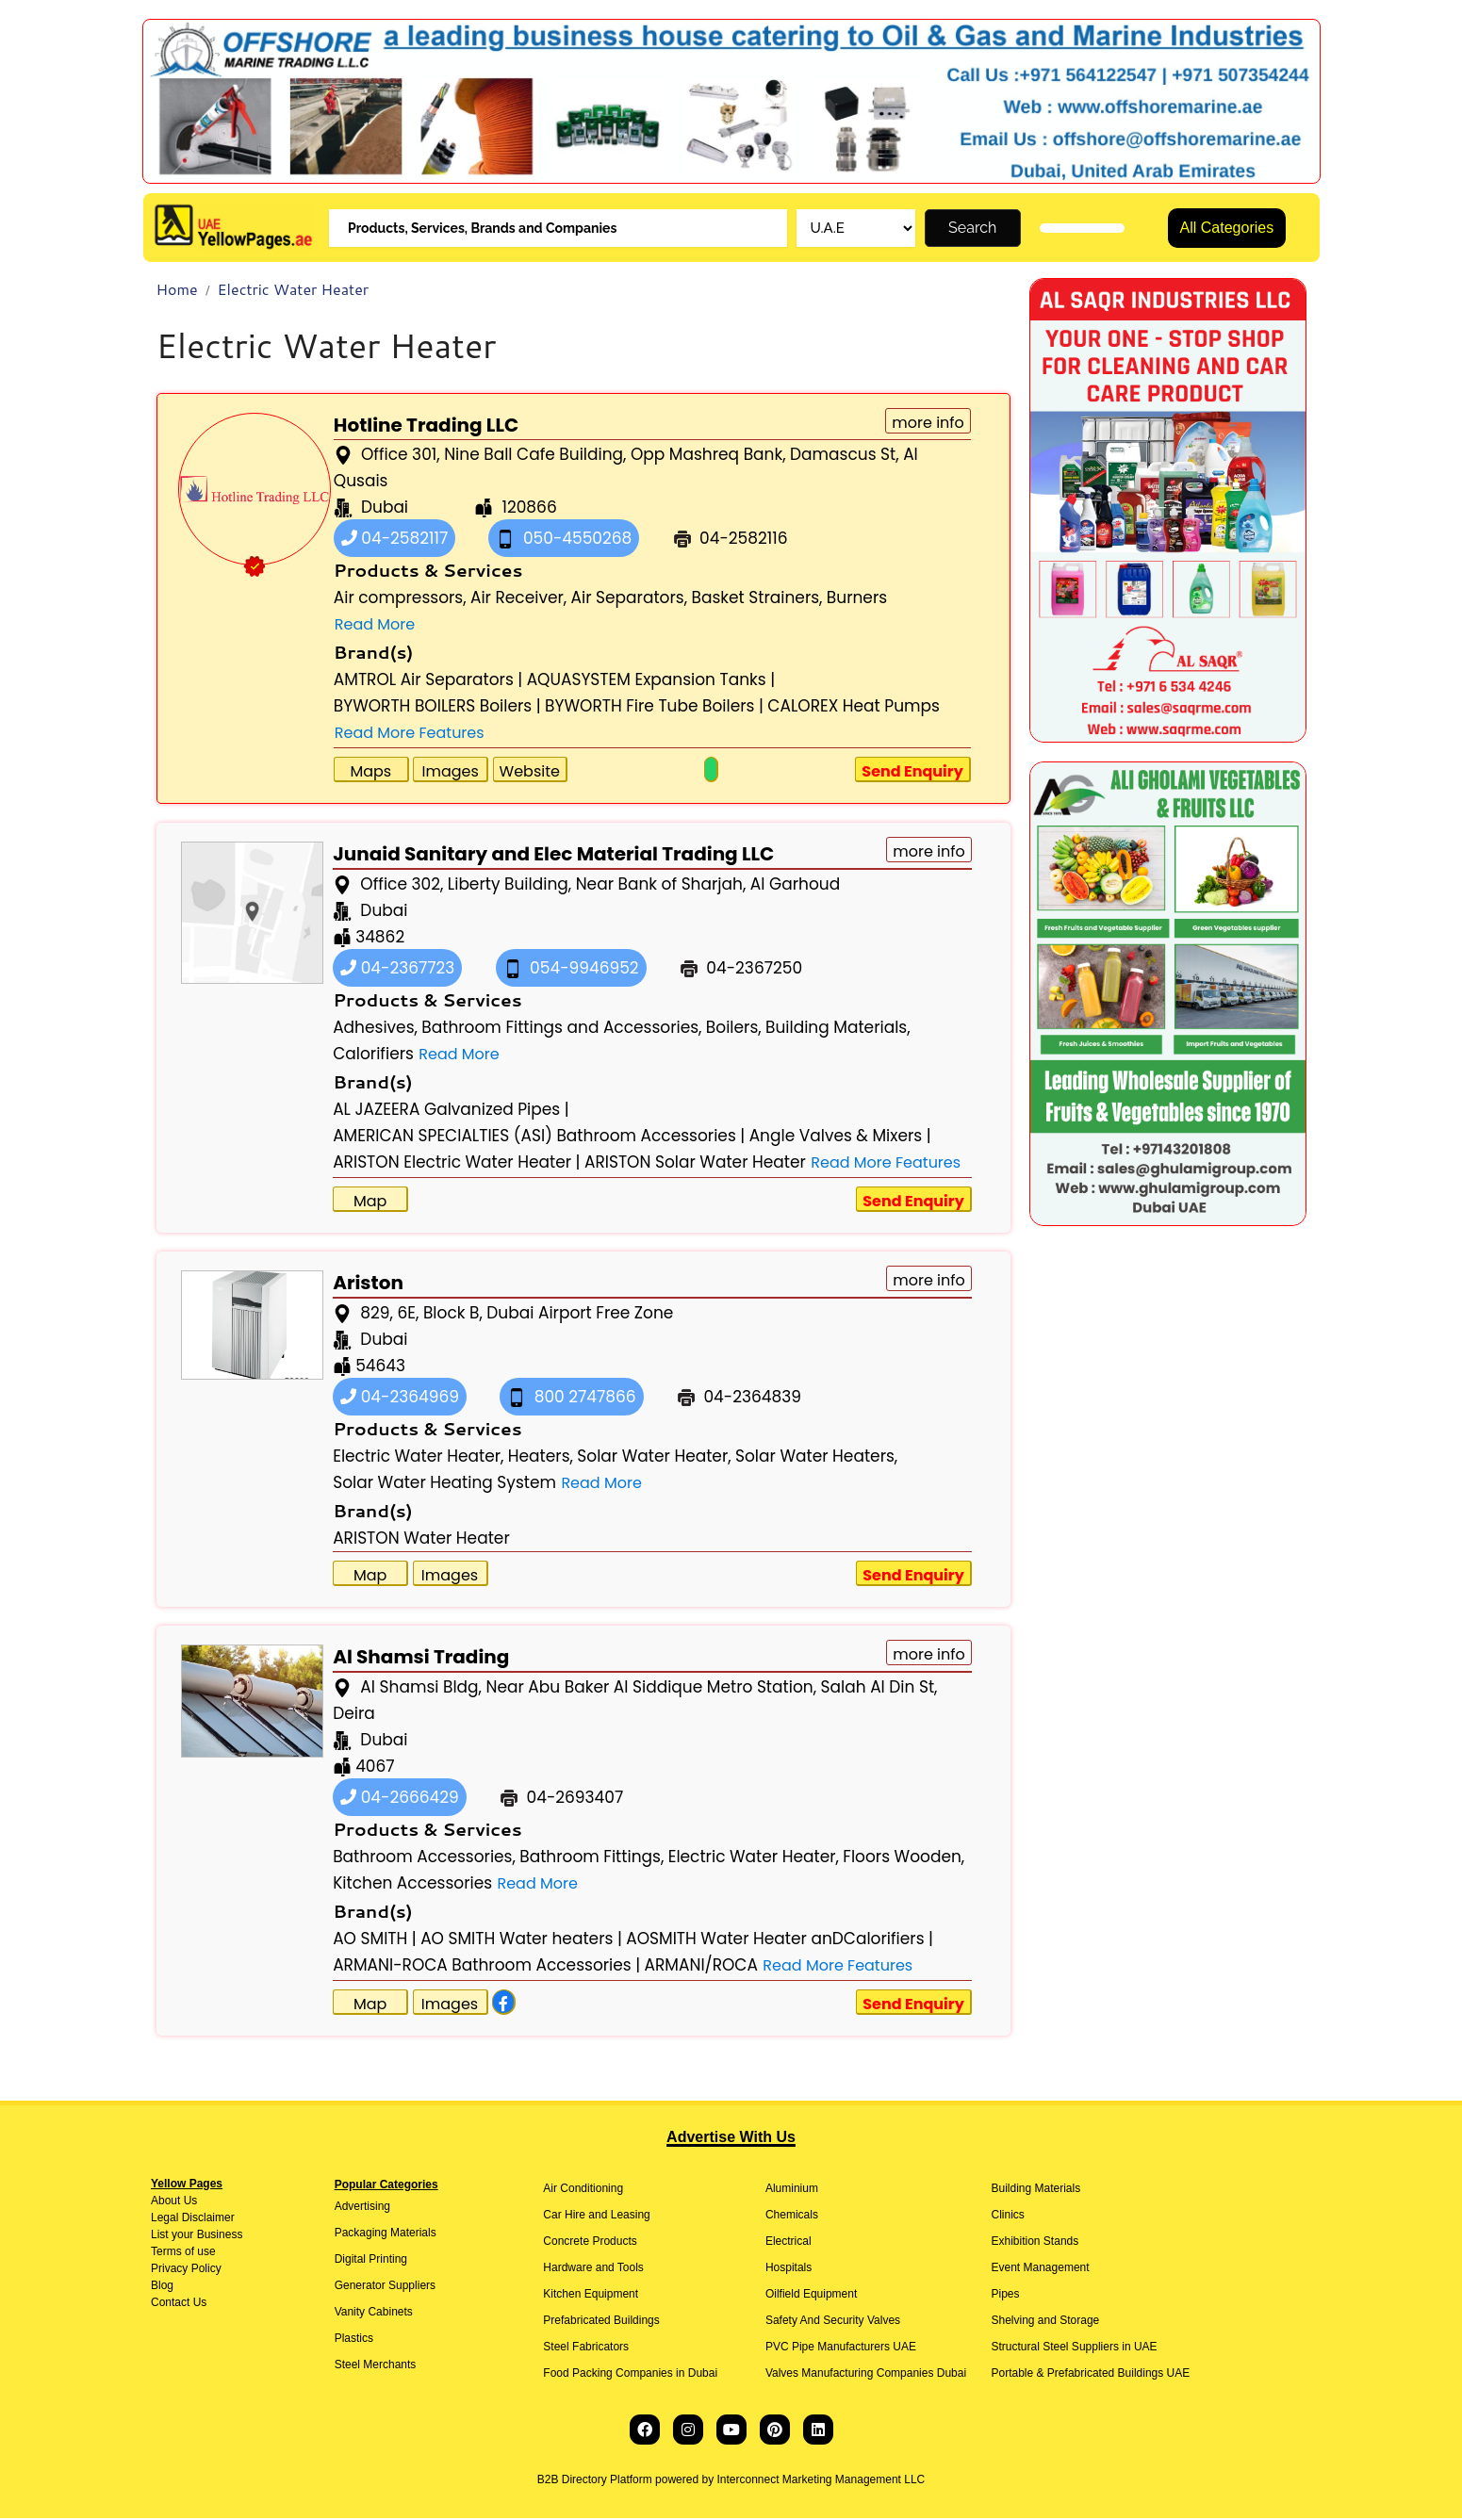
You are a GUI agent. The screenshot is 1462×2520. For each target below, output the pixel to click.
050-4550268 (564, 540)
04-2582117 (394, 540)
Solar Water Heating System (444, 1484)
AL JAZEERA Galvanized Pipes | (451, 1111)
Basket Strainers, (756, 599)
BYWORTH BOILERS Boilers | (437, 707)
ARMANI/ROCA (701, 1966)
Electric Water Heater (293, 291)
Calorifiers (373, 1055)
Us (188, 2202)
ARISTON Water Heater (421, 1540)
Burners (857, 599)
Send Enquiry (912, 773)
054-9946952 (571, 969)
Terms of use (183, 2253)
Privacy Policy (186, 2270)
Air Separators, (629, 599)
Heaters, (540, 1458)
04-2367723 (397, 969)
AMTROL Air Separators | (428, 681)
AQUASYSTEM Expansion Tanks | (651, 681)
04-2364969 (399, 1398)
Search (972, 228)
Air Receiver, (518, 599)
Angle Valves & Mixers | (840, 1137)
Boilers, (734, 1029)
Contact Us (178, 2304)
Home (177, 291)
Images (449, 773)
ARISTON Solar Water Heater (695, 1164)
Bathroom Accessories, (424, 1858)
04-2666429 (399, 1799)
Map (369, 1203)
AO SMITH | (375, 1940)
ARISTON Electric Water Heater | (456, 1164)
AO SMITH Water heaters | (521, 1940)
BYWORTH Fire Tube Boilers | (654, 707)
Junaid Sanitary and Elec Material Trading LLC (553, 855)
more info (928, 424)
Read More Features (410, 734)
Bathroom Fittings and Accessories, (561, 1029)
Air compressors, (400, 599)
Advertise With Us (731, 2139)
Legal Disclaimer (193, 2219)
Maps (370, 773)
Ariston (368, 1284)
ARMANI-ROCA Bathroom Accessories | (486, 1966)
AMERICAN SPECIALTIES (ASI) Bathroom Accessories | (539, 1137)
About (165, 2202)
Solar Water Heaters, (816, 1458)
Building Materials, (838, 1029)
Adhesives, (375, 1029)
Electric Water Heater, (418, 1458)
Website (530, 773)
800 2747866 (571, 1398)
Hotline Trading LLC (426, 427)
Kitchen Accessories (412, 1885)
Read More (375, 626)
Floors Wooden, (903, 1858)
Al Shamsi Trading (421, 1658)
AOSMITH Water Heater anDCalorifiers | (779, 1940)
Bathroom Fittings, (591, 1858)
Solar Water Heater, (654, 1458)
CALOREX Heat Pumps (853, 707)
